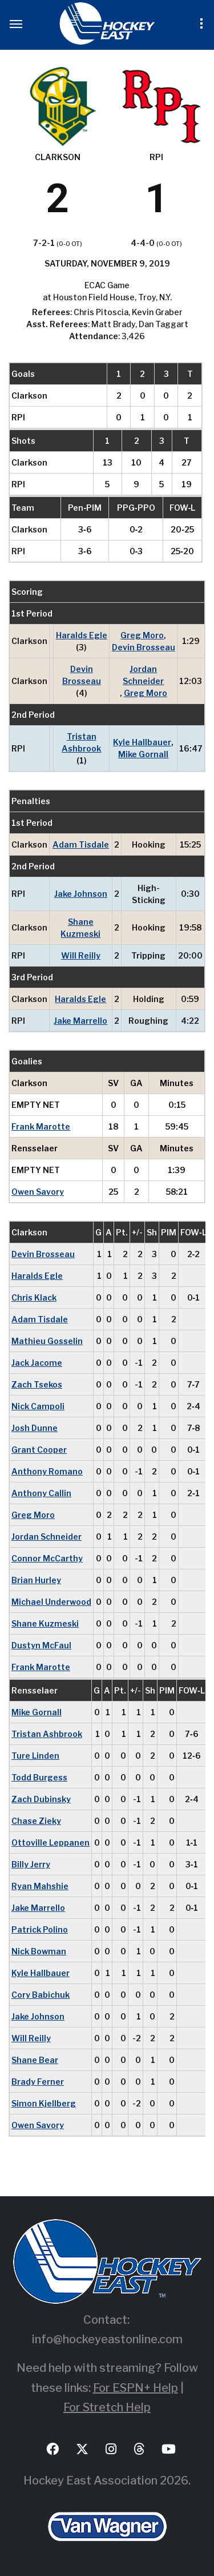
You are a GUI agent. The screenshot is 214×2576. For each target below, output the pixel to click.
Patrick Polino (39, 1929)
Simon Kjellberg (43, 2103)
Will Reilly (80, 955)
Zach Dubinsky (41, 1799)
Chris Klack (33, 1297)
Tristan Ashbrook (81, 742)
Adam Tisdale (81, 844)
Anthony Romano (47, 1471)
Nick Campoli (37, 1406)
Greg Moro (142, 635)
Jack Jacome (36, 1362)
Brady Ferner (37, 2081)
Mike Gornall (143, 754)
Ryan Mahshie (39, 1886)
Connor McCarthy (47, 1558)
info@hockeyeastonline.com (107, 2339)
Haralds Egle (81, 635)
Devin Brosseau (143, 647)
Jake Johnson (80, 894)
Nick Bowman (38, 1951)
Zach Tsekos (36, 1384)
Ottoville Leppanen (50, 1842)
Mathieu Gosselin (47, 1341)
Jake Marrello (80, 1020)
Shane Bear (34, 2060)
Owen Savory (37, 1191)
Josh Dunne (34, 1428)
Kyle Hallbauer (142, 742)
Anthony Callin (41, 1493)
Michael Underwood (51, 1602)
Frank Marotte (40, 1126)
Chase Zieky (36, 1821)
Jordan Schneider (143, 675)
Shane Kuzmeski (80, 928)
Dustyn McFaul (41, 1645)
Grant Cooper (39, 1449)
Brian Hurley (36, 1580)
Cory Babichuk (40, 1994)
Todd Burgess (39, 1777)
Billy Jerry (30, 1864)
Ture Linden (35, 1755)
